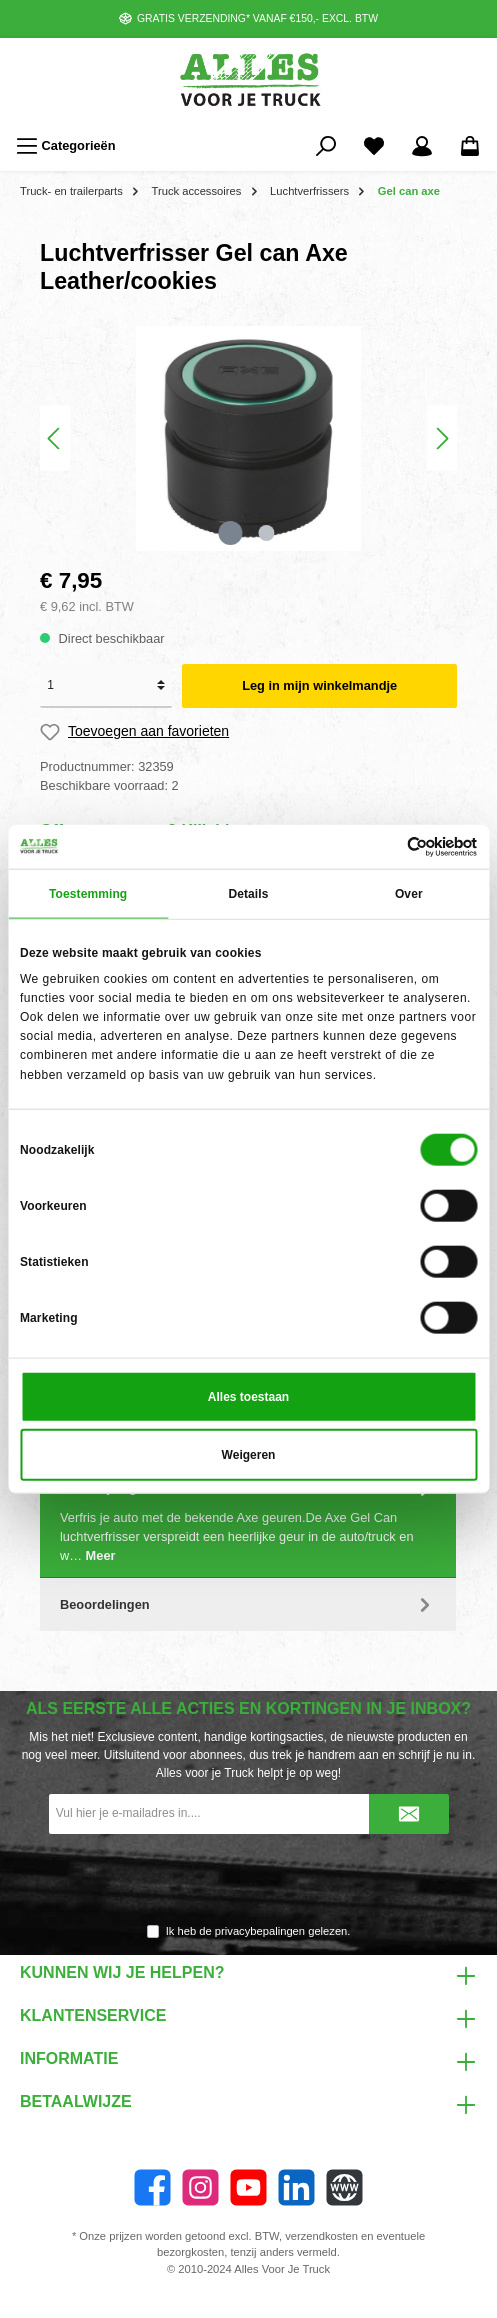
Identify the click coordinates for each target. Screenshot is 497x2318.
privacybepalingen (260, 1931)
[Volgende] (442, 438)
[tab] (248, 1519)
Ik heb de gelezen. (258, 1931)
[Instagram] (200, 2187)
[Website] (344, 2187)
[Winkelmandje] (470, 146)
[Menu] (66, 146)
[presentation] (249, 1880)
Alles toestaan (248, 1396)
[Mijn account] (422, 146)
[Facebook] (152, 2187)
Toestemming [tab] (88, 894)
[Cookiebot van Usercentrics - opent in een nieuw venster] (389, 847)
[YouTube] (248, 2187)
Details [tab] (248, 894)
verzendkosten (321, 2236)
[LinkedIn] (296, 2187)
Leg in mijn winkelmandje (319, 685)
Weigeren (249, 1454)
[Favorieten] (374, 146)
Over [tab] (409, 894)
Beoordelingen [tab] (248, 1604)
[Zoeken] (326, 146)
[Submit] (409, 1814)
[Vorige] (55, 438)
